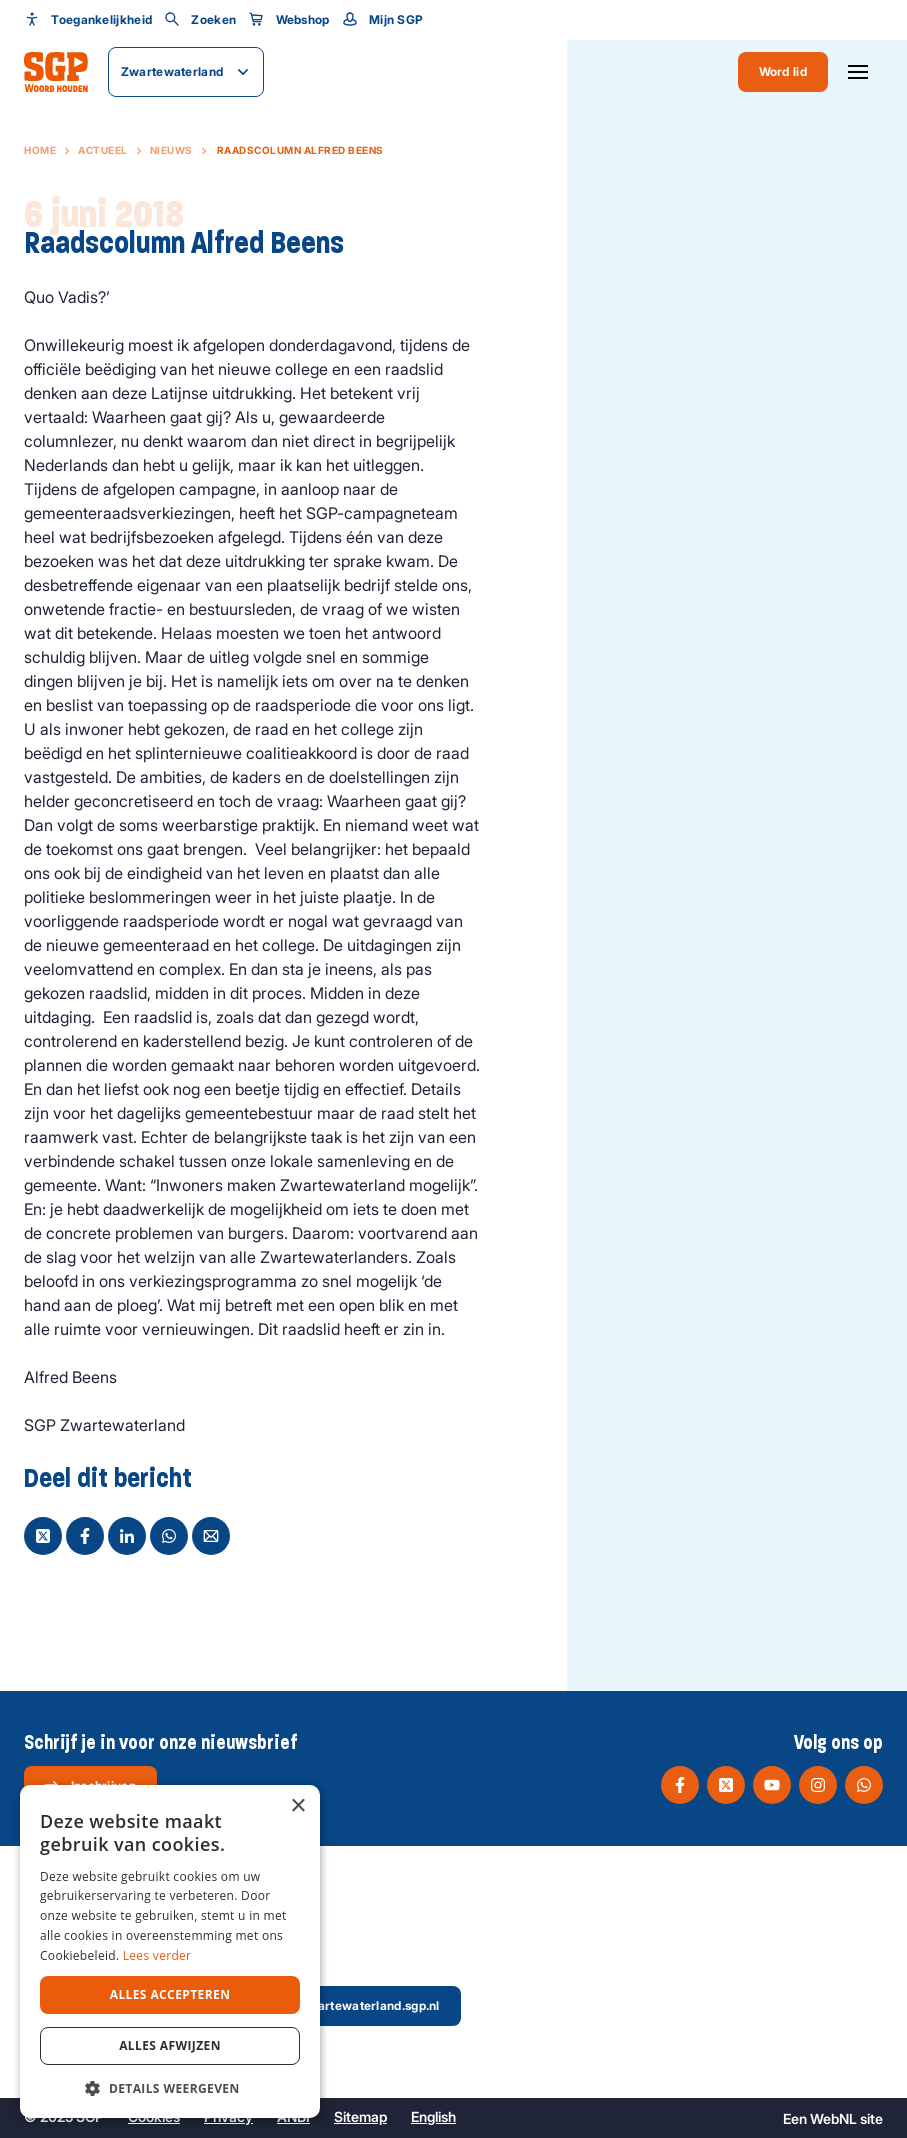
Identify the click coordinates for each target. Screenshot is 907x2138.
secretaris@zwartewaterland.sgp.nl (320, 2005)
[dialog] (170, 1951)
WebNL (833, 2118)
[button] (170, 2088)
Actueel (103, 150)
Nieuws (171, 150)
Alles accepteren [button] (170, 1994)
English (433, 2116)
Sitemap (360, 2116)
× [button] (297, 1806)
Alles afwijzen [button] (170, 2045)
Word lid (783, 71)
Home (40, 150)
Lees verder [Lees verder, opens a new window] (157, 1955)
